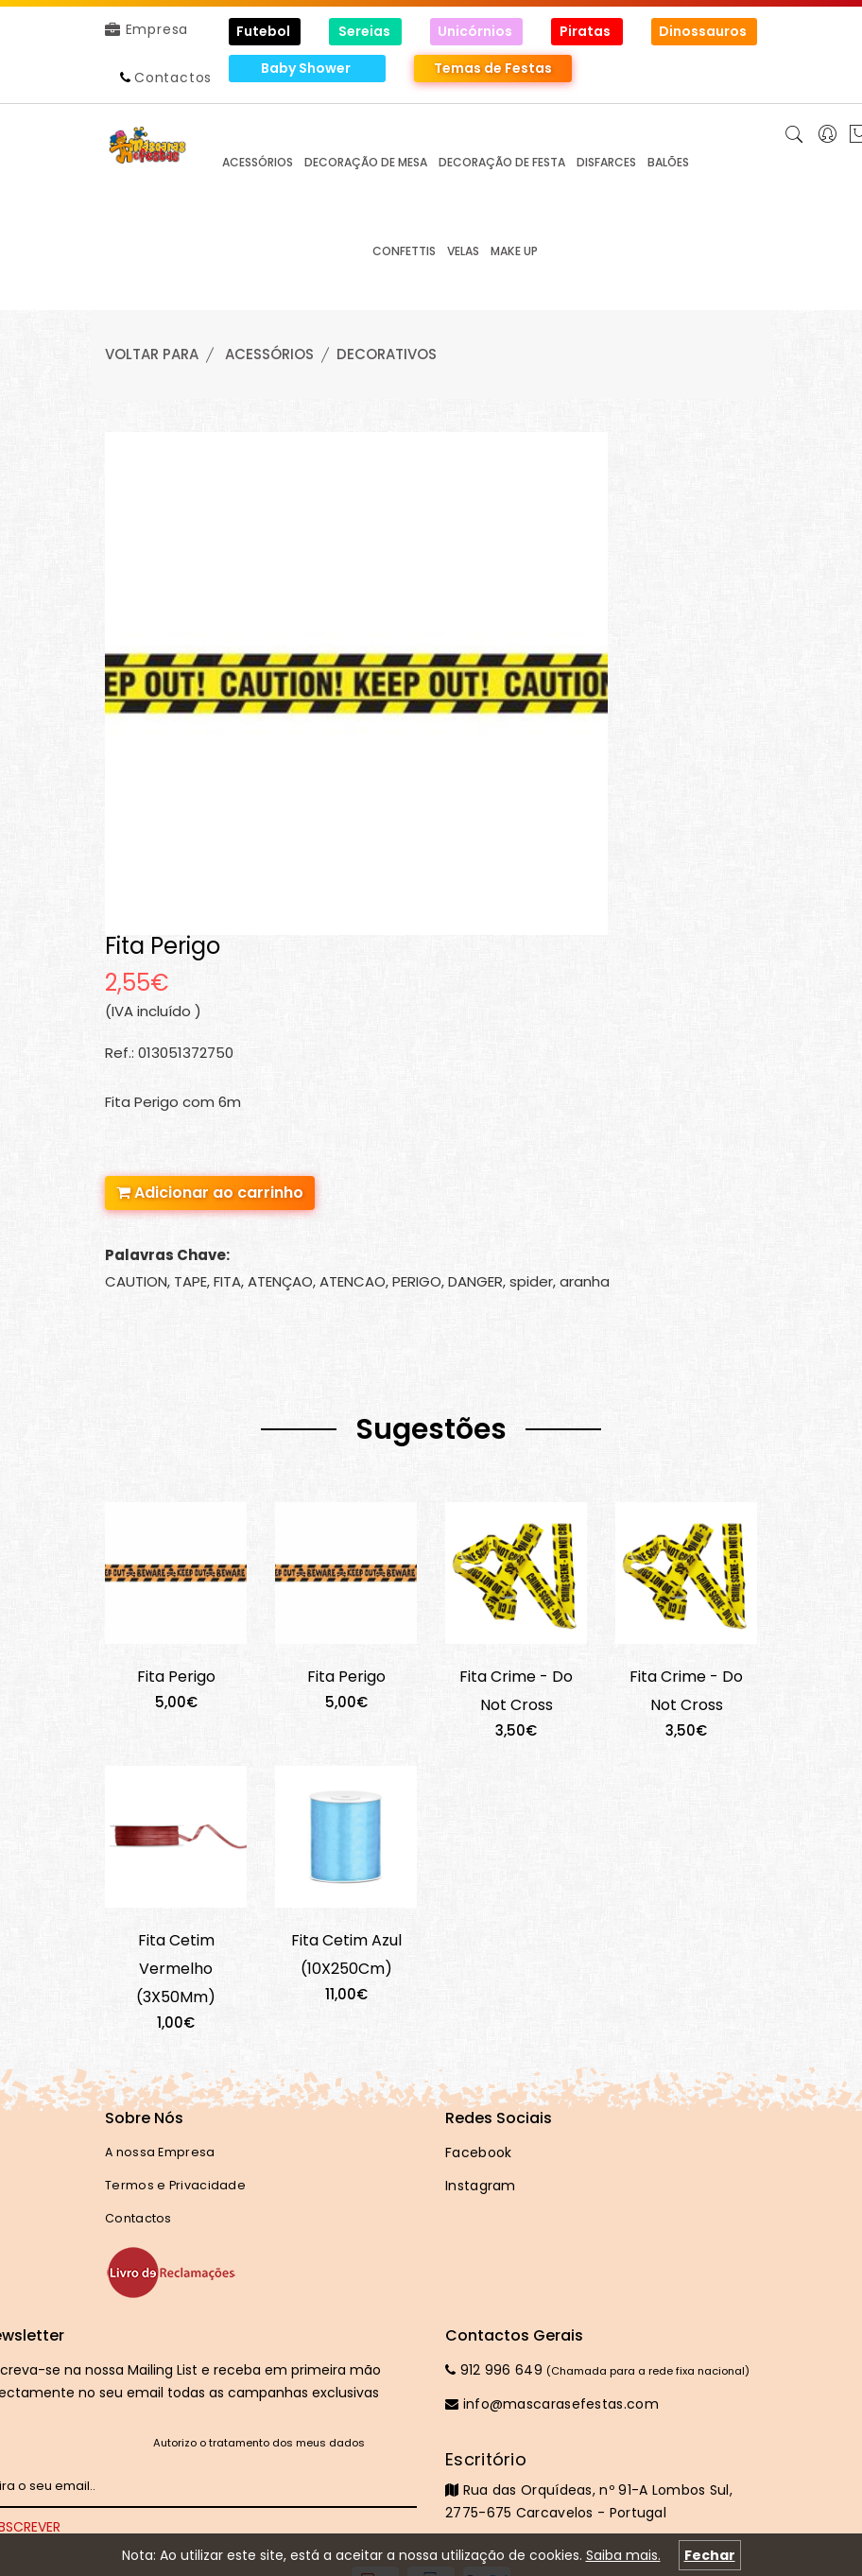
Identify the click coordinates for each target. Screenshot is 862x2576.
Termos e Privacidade (175, 2185)
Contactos (173, 77)
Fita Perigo (176, 1676)
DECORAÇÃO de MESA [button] (365, 162)
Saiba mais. (623, 2555)
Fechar (709, 2555)
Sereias (365, 31)
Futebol (264, 31)
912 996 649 (494, 2369)
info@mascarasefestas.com (552, 2403)
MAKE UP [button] (514, 251)
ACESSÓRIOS (269, 354)
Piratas (586, 31)
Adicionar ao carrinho (209, 1192)
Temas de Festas (493, 68)
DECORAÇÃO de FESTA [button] (502, 162)
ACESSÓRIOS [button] (257, 162)
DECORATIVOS (386, 354)
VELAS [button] (463, 251)
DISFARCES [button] (606, 162)
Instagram (480, 2185)
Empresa (146, 29)
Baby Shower (307, 68)
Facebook (478, 2152)
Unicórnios (476, 31)
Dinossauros (704, 31)
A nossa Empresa (160, 2152)
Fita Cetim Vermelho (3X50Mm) (176, 1968)
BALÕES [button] (668, 162)
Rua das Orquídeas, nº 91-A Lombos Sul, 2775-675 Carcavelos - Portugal (601, 2485)
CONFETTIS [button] (404, 251)
